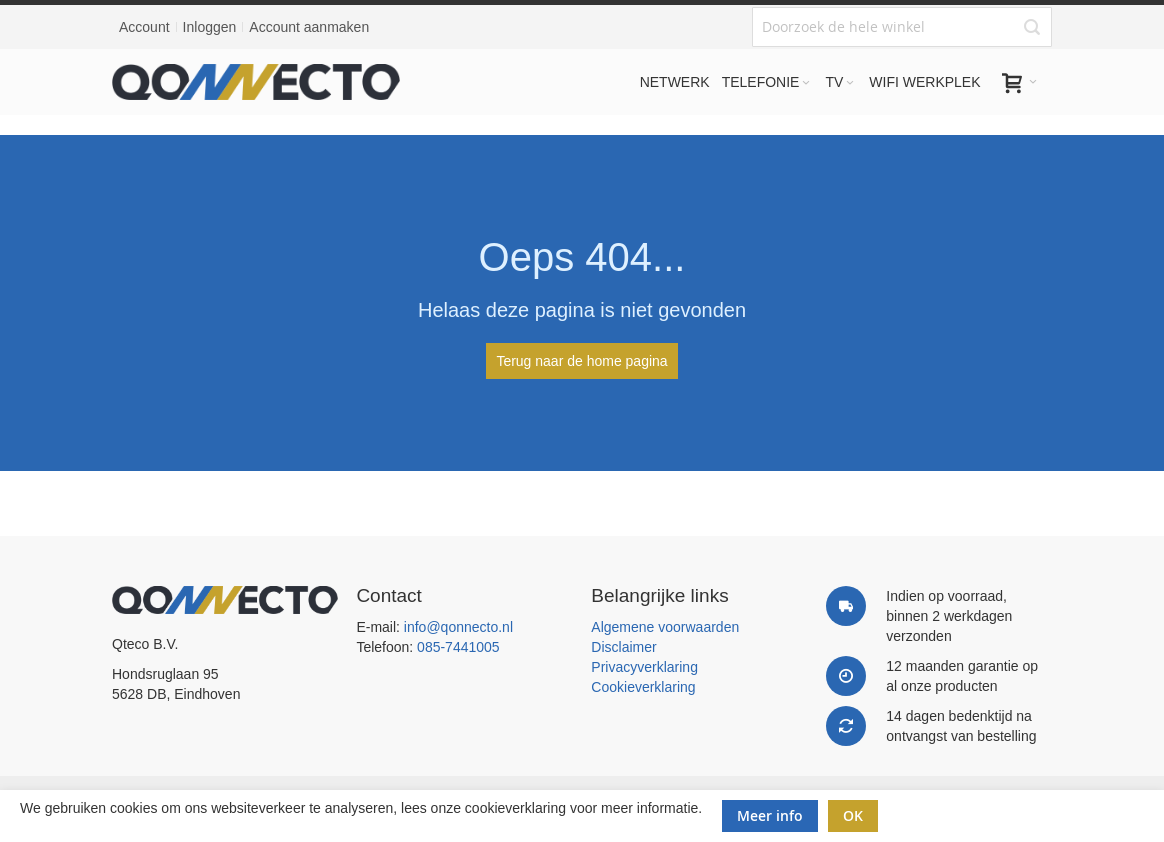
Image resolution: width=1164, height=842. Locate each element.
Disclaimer (623, 647)
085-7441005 (458, 647)
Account (144, 27)
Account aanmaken (309, 27)
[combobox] (902, 27)
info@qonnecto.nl (458, 627)
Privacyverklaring (644, 667)
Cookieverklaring (643, 687)
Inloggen (210, 27)
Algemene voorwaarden (665, 627)
